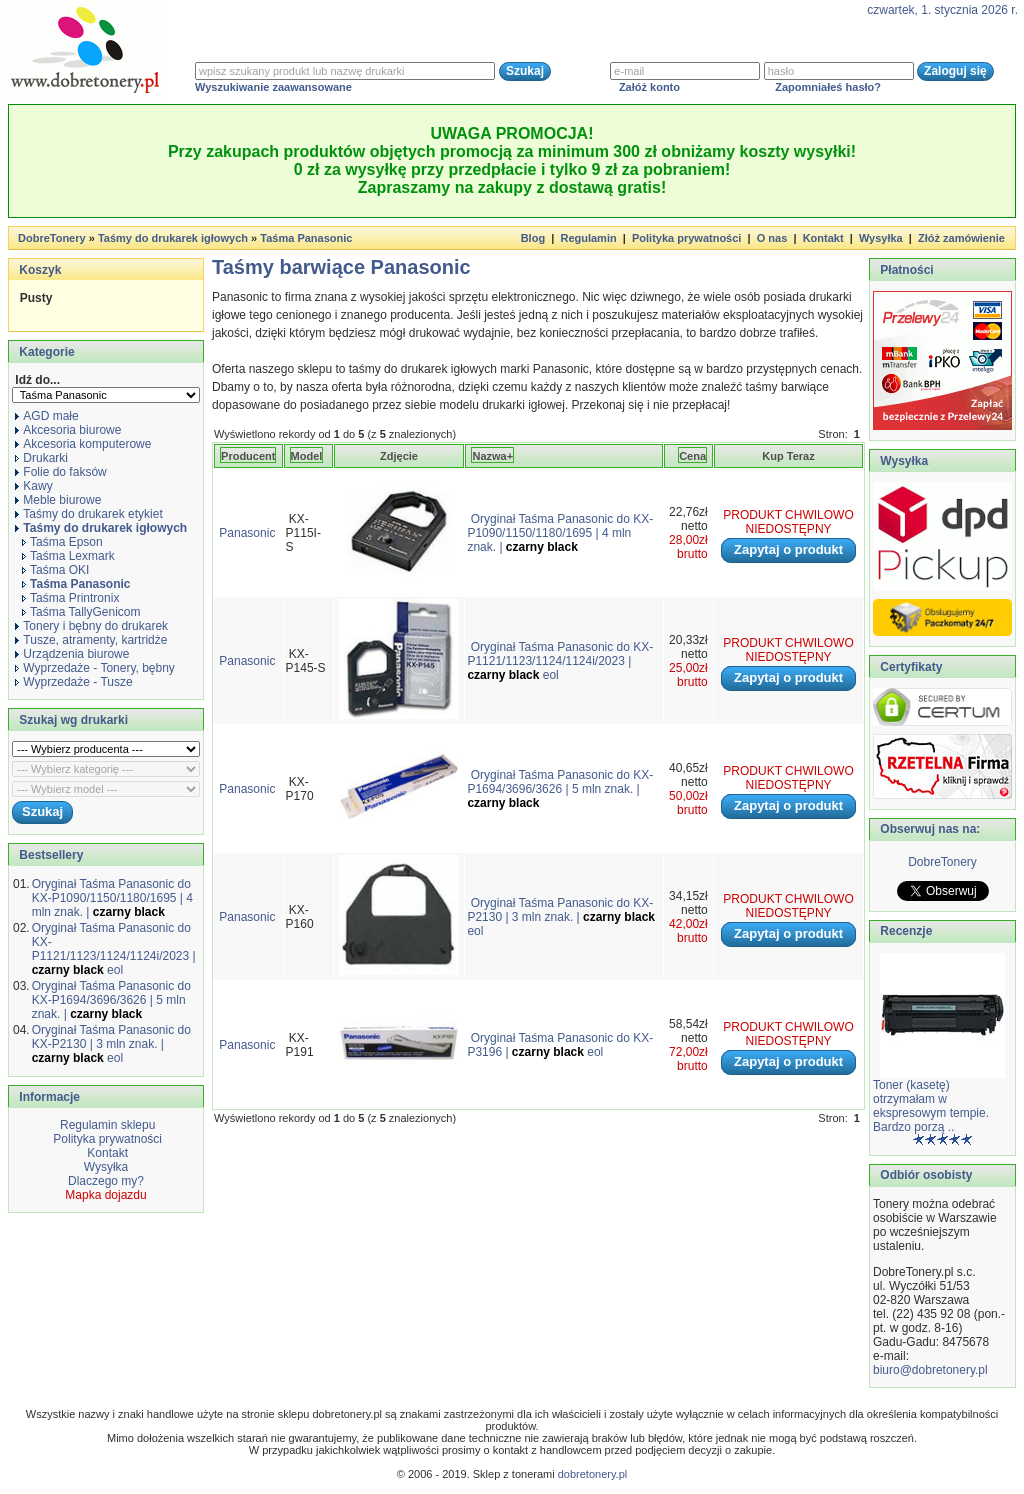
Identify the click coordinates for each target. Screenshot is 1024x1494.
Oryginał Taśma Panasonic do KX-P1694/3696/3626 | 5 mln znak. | (111, 1000)
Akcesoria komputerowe (83, 444)
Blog (533, 238)
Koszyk (40, 270)
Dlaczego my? (106, 1181)
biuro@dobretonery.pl (930, 1370)
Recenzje (904, 931)
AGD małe (46, 416)
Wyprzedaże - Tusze (73, 682)
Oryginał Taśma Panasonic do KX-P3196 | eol (560, 1045)
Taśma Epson (62, 542)
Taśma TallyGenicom (81, 612)
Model (307, 456)
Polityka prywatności (686, 238)
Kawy (33, 486)
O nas (772, 238)
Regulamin (588, 238)
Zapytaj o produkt (788, 549)
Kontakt (823, 238)
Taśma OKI (55, 570)
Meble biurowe (58, 500)
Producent (248, 456)
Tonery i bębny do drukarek (91, 626)
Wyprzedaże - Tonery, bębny (95, 668)
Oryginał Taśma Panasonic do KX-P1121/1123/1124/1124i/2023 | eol (114, 949)
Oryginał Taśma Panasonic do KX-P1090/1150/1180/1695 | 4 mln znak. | (112, 898)
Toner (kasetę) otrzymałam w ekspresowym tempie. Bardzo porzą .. (931, 1106)
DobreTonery (942, 862)
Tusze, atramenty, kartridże (91, 640)
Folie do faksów (60, 472)
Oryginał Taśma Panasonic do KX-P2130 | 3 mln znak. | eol (111, 1044)
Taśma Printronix (70, 598)
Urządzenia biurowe (72, 654)
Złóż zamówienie (961, 238)
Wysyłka (881, 238)
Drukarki (41, 458)
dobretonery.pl (593, 1474)
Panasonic (247, 533)
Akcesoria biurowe (68, 430)
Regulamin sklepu (106, 1125)
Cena (692, 456)
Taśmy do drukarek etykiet (88, 514)
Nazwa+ (492, 456)
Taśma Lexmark (68, 556)
